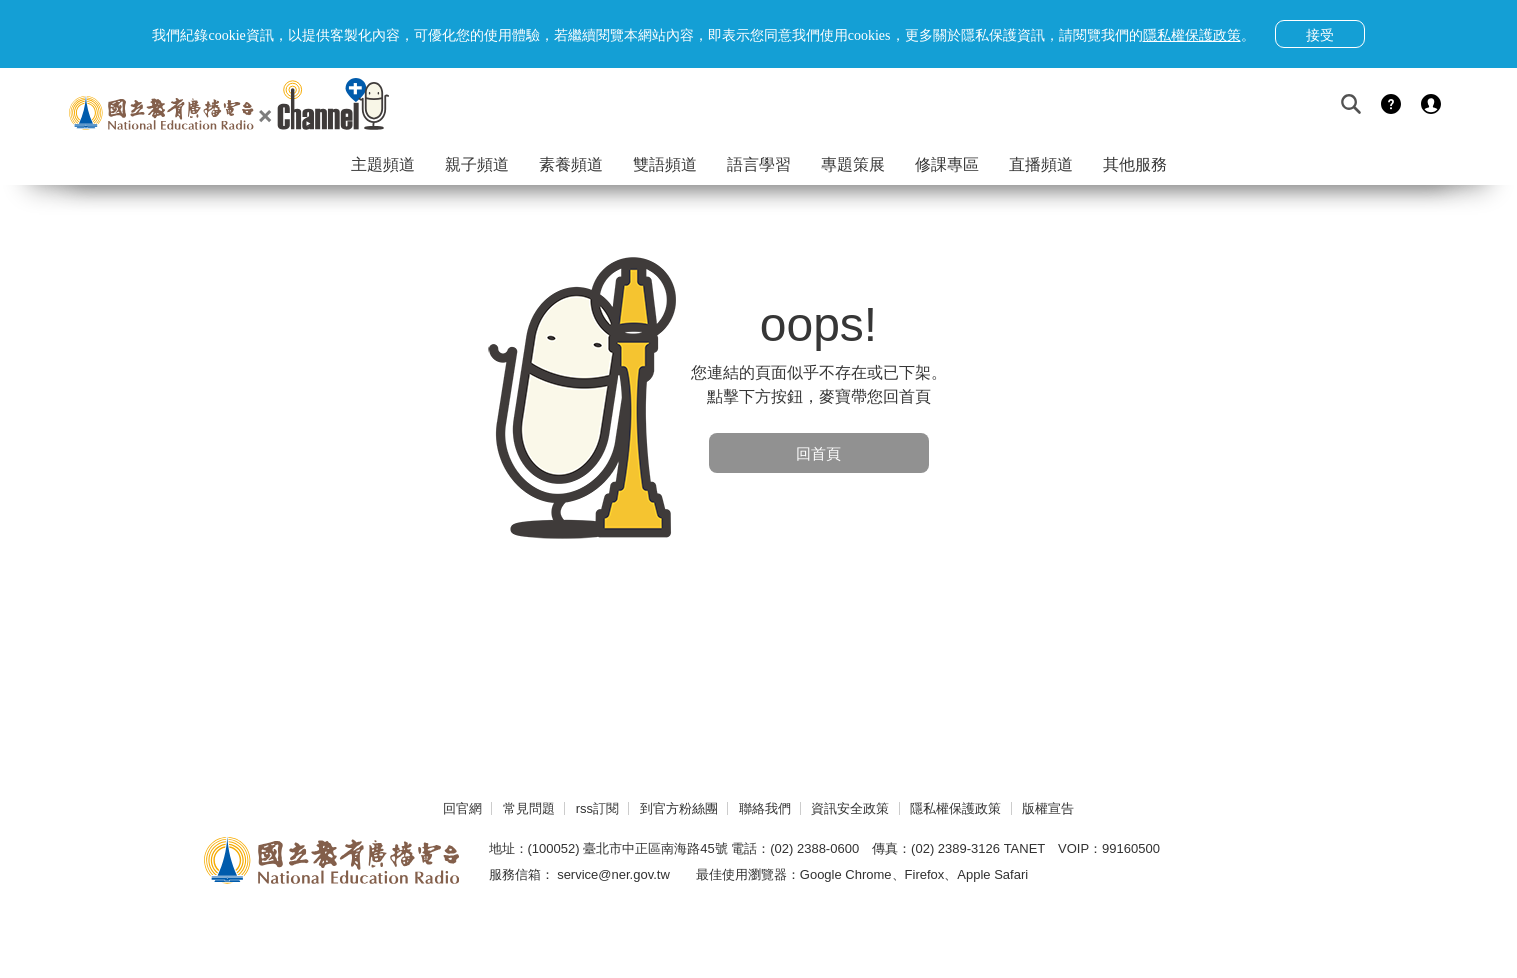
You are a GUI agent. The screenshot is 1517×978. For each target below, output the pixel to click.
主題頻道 (383, 164)
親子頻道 (477, 164)
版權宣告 (1048, 808)
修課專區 (947, 164)
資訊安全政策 (850, 808)
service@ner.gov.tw (613, 874)
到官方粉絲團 (679, 808)
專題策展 (853, 164)
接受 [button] (1320, 35)
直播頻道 (1041, 164)
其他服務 (1135, 164)
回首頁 (818, 453)
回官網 (462, 808)
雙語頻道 (665, 164)
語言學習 (759, 164)
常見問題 (529, 808)
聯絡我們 (765, 808)
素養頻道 (571, 164)
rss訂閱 (597, 808)
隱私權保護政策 (955, 808)
